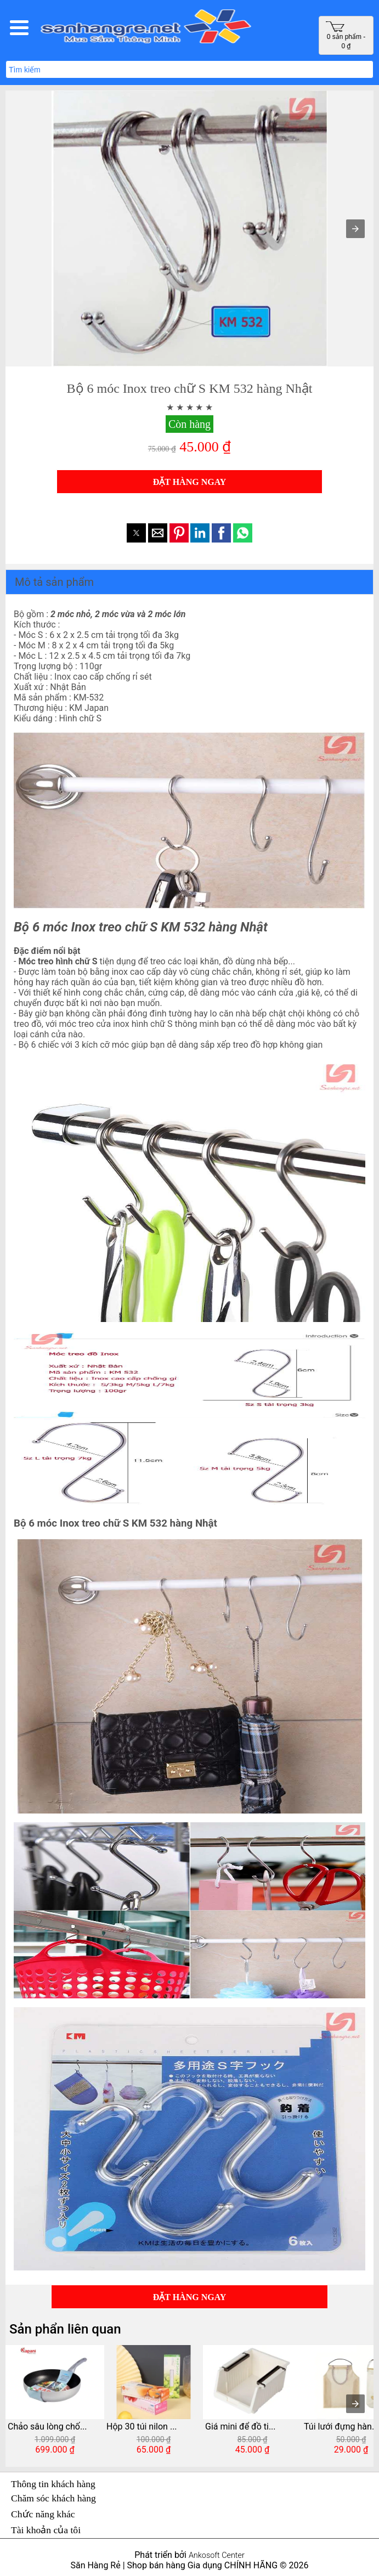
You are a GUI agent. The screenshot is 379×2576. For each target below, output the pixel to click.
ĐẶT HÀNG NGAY (190, 482)
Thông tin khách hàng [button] (53, 2483)
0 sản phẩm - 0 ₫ (345, 35)
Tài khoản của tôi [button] (46, 2529)
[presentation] (355, 2403)
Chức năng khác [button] (43, 2514)
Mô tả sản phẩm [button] (54, 582)
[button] (19, 27)
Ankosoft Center (217, 2555)
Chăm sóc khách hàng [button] (53, 2498)
